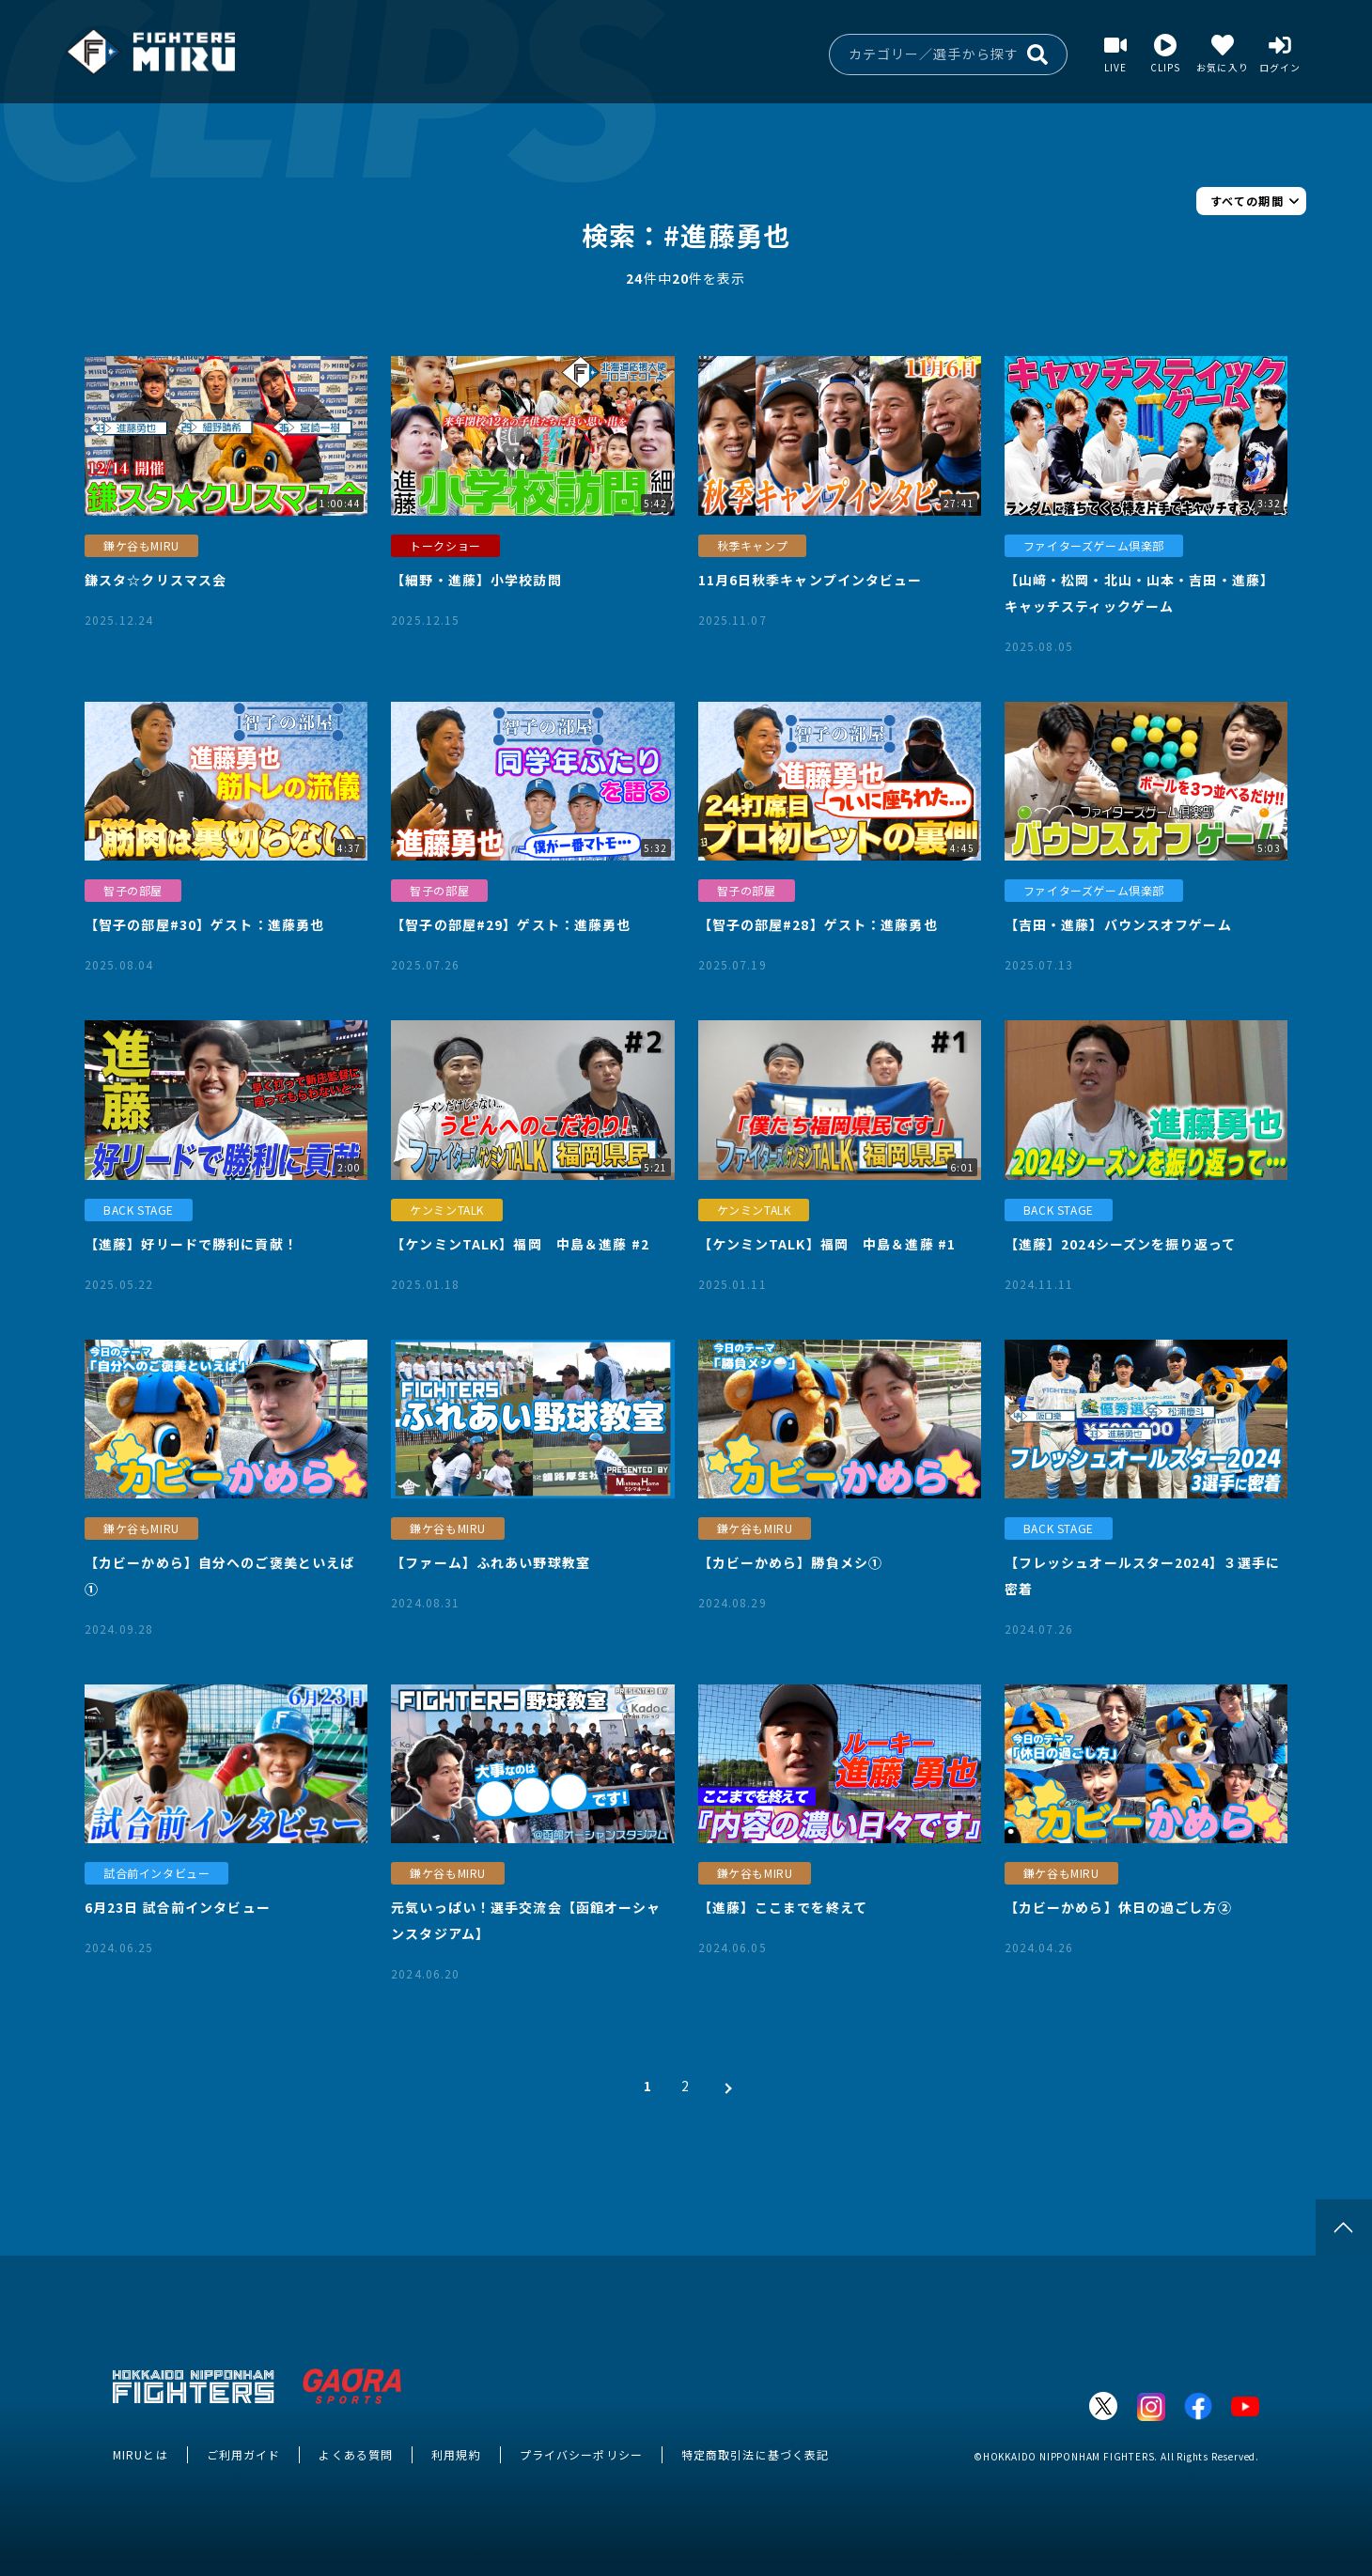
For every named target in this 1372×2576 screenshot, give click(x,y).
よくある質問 (356, 2454)
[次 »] (723, 2085)
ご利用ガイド (244, 2454)
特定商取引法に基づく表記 (755, 2454)
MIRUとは (140, 2454)
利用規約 (455, 2454)
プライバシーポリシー (581, 2454)
